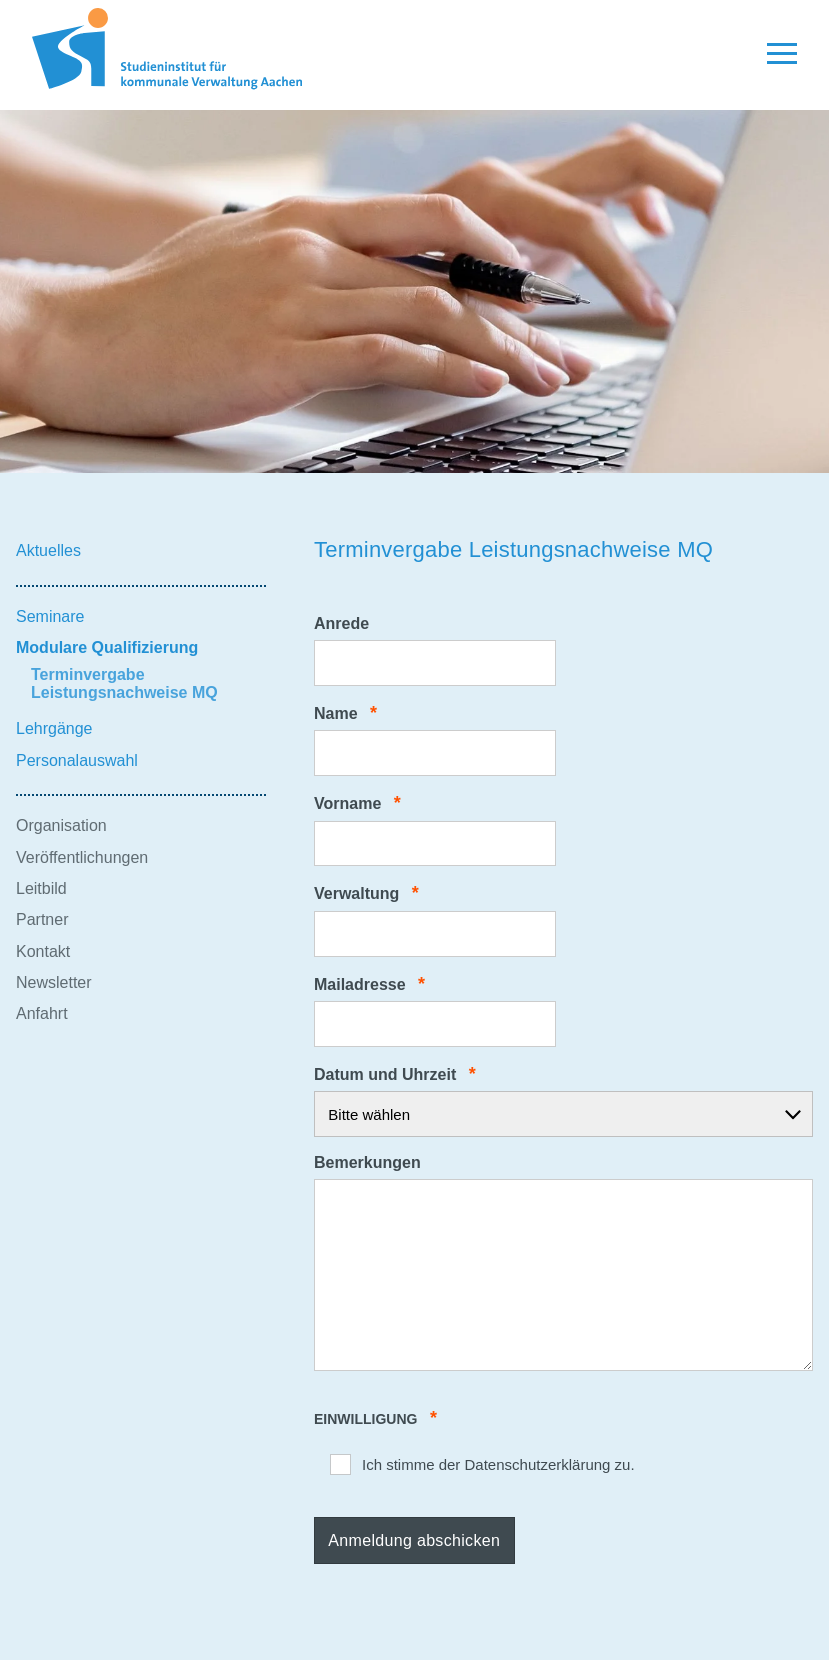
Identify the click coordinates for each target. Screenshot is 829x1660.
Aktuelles (48, 550)
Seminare (50, 616)
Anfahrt (42, 1013)
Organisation (61, 825)
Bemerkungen (367, 1162)
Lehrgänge (54, 728)
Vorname (357, 803)
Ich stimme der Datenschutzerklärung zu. (498, 1464)
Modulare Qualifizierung (107, 647)
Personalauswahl (77, 760)
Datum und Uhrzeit (395, 1074)
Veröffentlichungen (82, 857)
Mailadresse (369, 984)
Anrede (341, 623)
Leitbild (41, 888)
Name (345, 713)
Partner (42, 919)
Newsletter (54, 982)
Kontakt (43, 951)
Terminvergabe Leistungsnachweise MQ (124, 683)
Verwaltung (366, 893)
